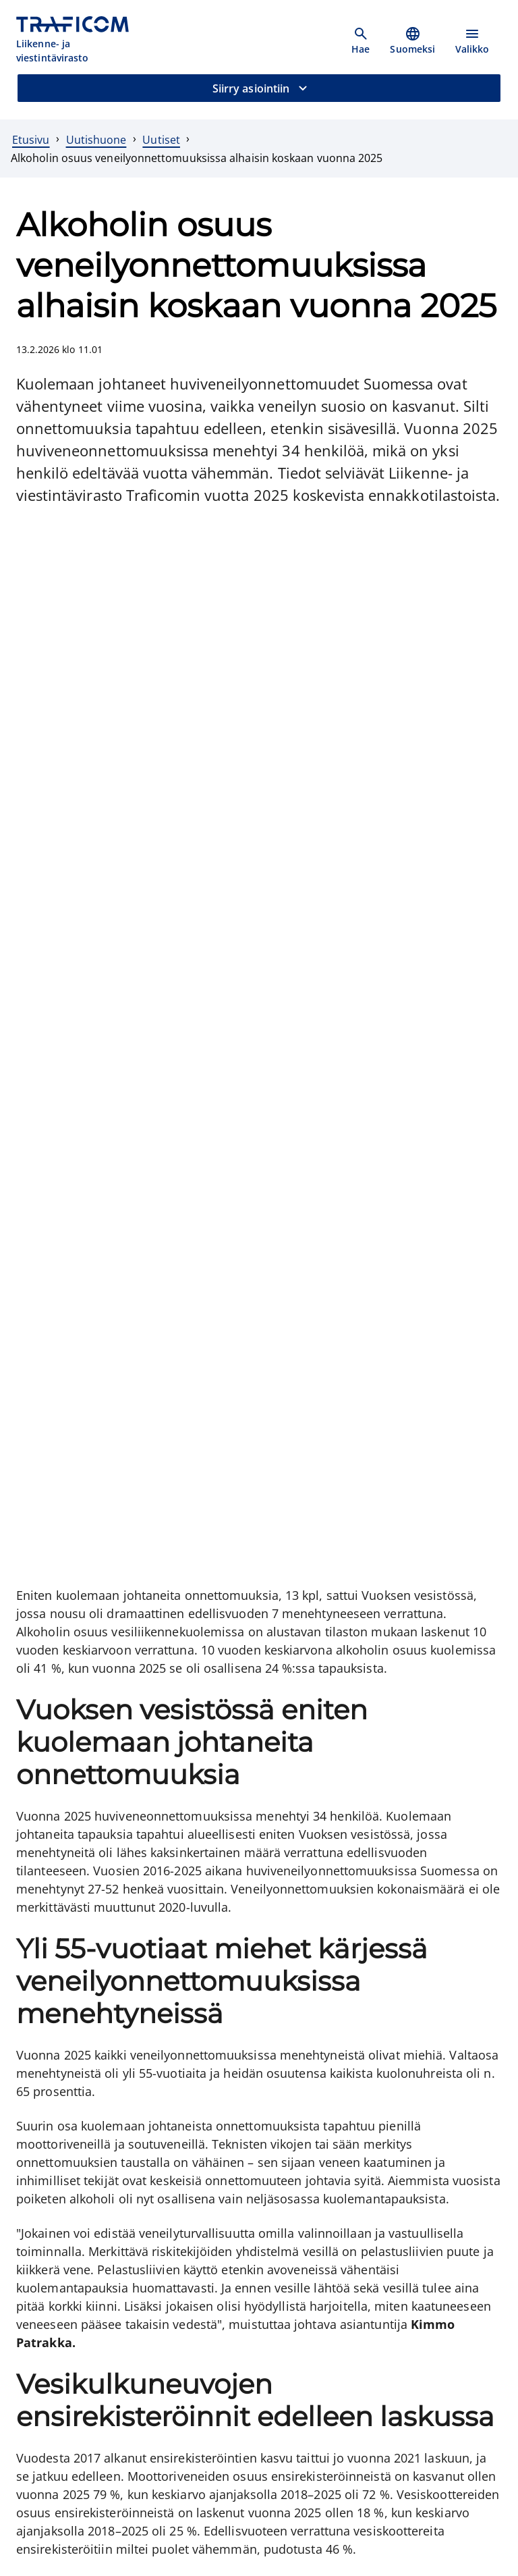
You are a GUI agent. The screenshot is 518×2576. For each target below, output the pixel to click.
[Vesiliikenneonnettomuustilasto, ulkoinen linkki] (141, 1969)
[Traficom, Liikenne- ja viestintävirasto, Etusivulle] (80, 40)
